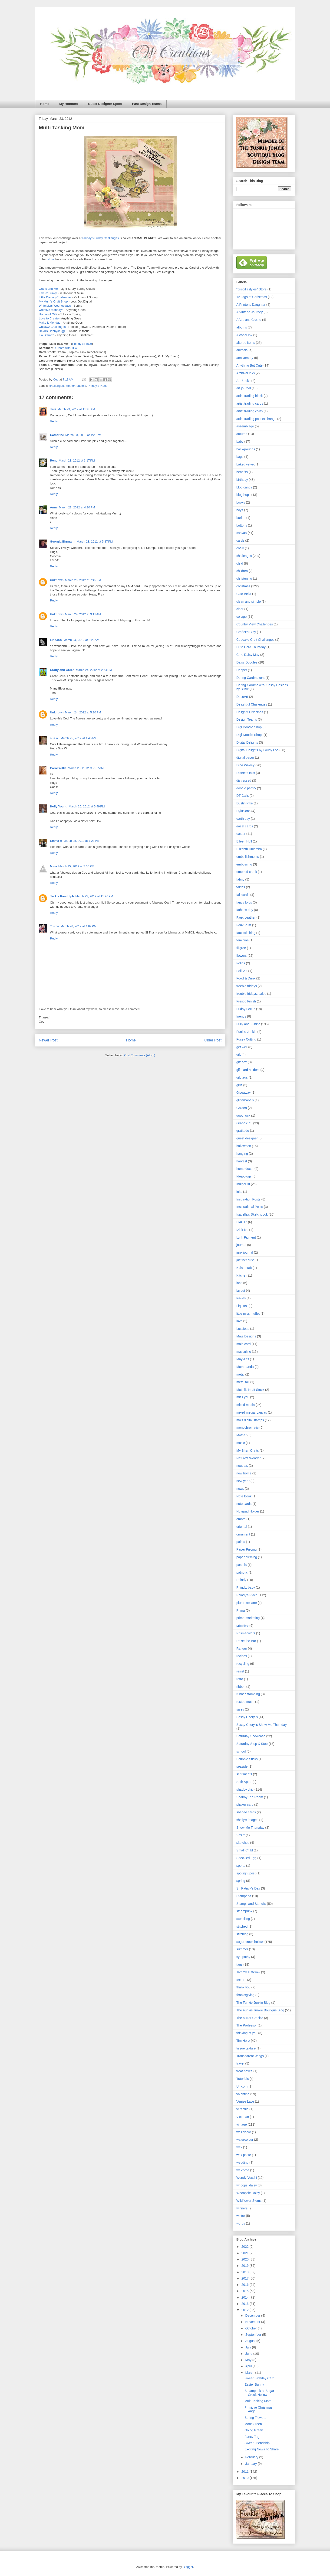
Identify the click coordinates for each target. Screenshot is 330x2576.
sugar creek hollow (250, 1942)
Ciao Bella (243, 594)
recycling (242, 1663)
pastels (81, 385)
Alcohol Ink (244, 335)
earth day (243, 818)
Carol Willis (58, 768)
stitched (242, 1926)
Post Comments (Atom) (139, 1055)
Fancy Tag (251, 2437)
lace (239, 1283)
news (240, 1488)
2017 (245, 2278)
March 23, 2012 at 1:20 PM (83, 435)
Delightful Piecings (249, 712)
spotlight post (246, 1873)
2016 (245, 2285)
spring (240, 1881)
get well (241, 1047)
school (241, 1751)
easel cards (244, 826)
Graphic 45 (244, 1123)
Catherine (57, 435)
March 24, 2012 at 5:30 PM (83, 712)
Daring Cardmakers (250, 678)
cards (240, 540)
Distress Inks (245, 773)
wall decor (243, 2132)
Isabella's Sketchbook (252, 1214)
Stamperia (243, 1896)
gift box (241, 1062)
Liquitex (242, 1306)
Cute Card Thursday (251, 647)
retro (239, 1679)
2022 (245, 2246)
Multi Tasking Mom (257, 2401)
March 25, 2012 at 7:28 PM (81, 840)
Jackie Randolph (62, 896)
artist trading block (249, 396)
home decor (245, 1169)
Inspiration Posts (248, 1199)
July (248, 2347)
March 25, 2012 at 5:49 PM (87, 806)
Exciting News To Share (261, 2449)
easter (240, 834)
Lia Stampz (46, 335)
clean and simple (248, 601)
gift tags (242, 1077)
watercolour (244, 2139)
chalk (240, 548)
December (253, 2315)
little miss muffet (248, 1313)
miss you (242, 1397)
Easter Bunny (254, 2384)
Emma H (56, 840)
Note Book (243, 1496)
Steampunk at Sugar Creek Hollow (259, 2393)
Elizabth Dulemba (249, 849)
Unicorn (242, 2086)
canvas (241, 533)
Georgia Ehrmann (62, 541)
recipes (241, 1656)
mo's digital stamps (250, 1420)
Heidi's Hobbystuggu (52, 331)
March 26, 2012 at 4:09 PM (78, 926)
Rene (53, 460)
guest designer (247, 1138)
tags (239, 1964)
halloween (243, 1146)
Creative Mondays (51, 310)
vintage (241, 2124)
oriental (241, 1527)
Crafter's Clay (246, 632)
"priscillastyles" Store (251, 289)
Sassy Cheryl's (247, 1717)
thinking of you (246, 2033)
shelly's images (247, 1820)
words (240, 2223)
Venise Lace (245, 2101)
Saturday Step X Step (252, 1744)
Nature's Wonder (248, 1458)
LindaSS (56, 640)
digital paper (245, 757)
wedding (242, 2162)
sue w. (54, 738)
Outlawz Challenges (52, 327)
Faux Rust (243, 925)
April (249, 2366)
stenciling (243, 1919)
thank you (243, 1987)
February (252, 2457)
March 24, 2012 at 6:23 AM (81, 640)
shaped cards (246, 1812)
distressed (243, 780)
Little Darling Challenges (55, 297)
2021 (245, 2253)
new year (243, 1481)
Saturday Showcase (250, 1736)
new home (243, 1473)
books (240, 502)
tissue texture (246, 2048)
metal (240, 1374)
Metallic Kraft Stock (250, 1390)
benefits (242, 472)
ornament (243, 1534)
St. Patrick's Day (248, 1888)
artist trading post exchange (256, 419)
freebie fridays (246, 986)
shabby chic (245, 1789)
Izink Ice (242, 1230)
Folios (240, 963)
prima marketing (248, 1618)
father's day (244, 910)
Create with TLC (66, 348)
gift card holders (248, 1070)
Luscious (242, 1328)
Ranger (241, 1648)
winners (242, 2208)
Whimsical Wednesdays (55, 305)
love (239, 1321)
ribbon (240, 1686)
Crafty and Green (62, 670)
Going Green (253, 2430)
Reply (54, 421)
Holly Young (58, 806)
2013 (245, 2304)
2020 (245, 2259)
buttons (241, 525)
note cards (243, 1504)
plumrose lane (246, 1603)
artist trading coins (249, 411)
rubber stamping (248, 1694)
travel (240, 2063)
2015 (245, 2291)
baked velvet (245, 464)
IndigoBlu (243, 1184)
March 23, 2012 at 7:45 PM (83, 580)
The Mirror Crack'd (249, 2018)
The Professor (246, 2025)
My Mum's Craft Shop (53, 301)
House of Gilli (48, 314)
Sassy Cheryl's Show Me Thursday (261, 1725)
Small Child (244, 1850)
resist (240, 1671)
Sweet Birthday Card (259, 2378)
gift (238, 1054)
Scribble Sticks (247, 1759)
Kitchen (241, 1275)
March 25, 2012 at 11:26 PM (94, 896)
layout (240, 1290)
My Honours (68, 104)
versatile (242, 2109)
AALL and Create (248, 320)
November (253, 2322)
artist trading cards (249, 403)
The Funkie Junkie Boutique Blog (260, 2010)
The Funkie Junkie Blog (253, 2002)
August (250, 2341)
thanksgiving (245, 1995)
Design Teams (246, 719)
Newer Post (48, 1040)
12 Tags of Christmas (251, 297)
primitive (242, 1625)
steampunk (244, 1911)
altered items (245, 343)
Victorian (242, 2117)
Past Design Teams (147, 104)
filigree (241, 948)
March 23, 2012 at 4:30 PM (77, 507)
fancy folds (244, 902)
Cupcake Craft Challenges (255, 639)
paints (240, 1542)
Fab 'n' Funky (48, 293)
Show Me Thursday (250, 1827)
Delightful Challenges (251, 704)
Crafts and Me (48, 288)
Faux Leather (246, 917)
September (253, 2334)
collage (241, 616)
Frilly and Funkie (248, 1024)
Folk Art (241, 971)
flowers (241, 955)
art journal (243, 388)
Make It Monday (49, 322)
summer (242, 1949)
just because (245, 1260)
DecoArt (242, 697)
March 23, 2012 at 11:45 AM (76, 409)
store (50, 259)
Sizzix (240, 1835)
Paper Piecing (246, 1549)
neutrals (242, 1465)
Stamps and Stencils (251, 1904)
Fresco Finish (246, 1001)
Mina (53, 866)
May (248, 2360)
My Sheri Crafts (247, 1450)
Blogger (188, 2567)
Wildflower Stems (248, 2200)
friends (241, 1016)
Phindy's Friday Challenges (100, 238)
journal (241, 1245)
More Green (253, 2424)
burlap (240, 518)
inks (239, 1192)
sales (240, 1709)
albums (241, 327)
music (240, 1443)
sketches (242, 1842)
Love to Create (49, 318)
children (242, 571)
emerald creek (246, 872)
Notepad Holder (247, 1511)
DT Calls (242, 795)
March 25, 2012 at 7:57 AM (86, 768)
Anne (54, 507)
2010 (245, 2478)
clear (239, 609)
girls (239, 1085)
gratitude (242, 1130)
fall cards (242, 895)
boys (239, 510)
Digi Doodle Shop (249, 727)
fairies (240, 887)
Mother (70, 385)
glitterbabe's (245, 1100)
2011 (245, 2471)
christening (244, 578)
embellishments (247, 857)
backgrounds (245, 449)
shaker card (244, 1804)
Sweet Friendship (257, 2443)
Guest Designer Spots (105, 104)
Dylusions (243, 811)
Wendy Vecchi (246, 2177)
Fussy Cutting (246, 1039)
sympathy (243, 1957)
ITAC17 (241, 1222)
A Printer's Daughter (250, 304)
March (250, 2372)
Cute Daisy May (247, 655)
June (249, 2353)
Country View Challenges (254, 624)
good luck (243, 1115)
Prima (240, 1610)
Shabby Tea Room (249, 1797)
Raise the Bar (246, 1641)
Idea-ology (243, 1176)
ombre (241, 1519)
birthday (242, 479)
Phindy (241, 1580)
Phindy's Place (82, 343)
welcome (242, 2170)
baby (239, 441)
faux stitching (245, 933)
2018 (245, 2272)
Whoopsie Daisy (248, 2193)
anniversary (244, 358)
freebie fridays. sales (251, 993)
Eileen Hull (244, 841)
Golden (241, 1108)
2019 (245, 2265)
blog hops (243, 495)
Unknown (57, 580)
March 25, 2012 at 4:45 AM (78, 738)
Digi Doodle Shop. (249, 735)
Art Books (243, 381)
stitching (242, 1934)
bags (239, 457)
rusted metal (245, 1702)
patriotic (242, 1572)
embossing (244, 864)
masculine (243, 1351)
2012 (245, 2310)
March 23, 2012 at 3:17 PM (77, 460)
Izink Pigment (246, 1237)
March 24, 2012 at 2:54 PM (94, 670)
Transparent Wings (250, 2056)
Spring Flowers (255, 2418)
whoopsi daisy (246, 2185)
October (251, 2328)
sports (240, 1865)
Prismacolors (245, 1633)
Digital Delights (247, 742)
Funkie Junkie (246, 1032)
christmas (243, 586)
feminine (242, 940)
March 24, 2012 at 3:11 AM (83, 614)
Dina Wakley (245, 765)
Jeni (53, 409)
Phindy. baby (245, 1587)
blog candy (244, 487)
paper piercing (246, 1557)
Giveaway (243, 1092)
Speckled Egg (246, 1858)
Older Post (212, 1040)
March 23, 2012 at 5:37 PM (95, 541)
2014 (245, 2297)
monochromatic (247, 1427)
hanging (242, 1153)
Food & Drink (245, 978)
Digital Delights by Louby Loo (257, 750)
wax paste (243, 2155)
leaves (241, 1298)
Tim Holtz (243, 2041)
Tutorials (242, 2079)
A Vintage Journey (249, 312)
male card (243, 1344)
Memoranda (245, 1367)
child (239, 563)
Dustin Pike (244, 803)
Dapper (241, 670)
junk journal (244, 1252)
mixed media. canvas (251, 1412)
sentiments (244, 1774)
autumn (241, 434)
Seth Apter (243, 1782)
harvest (241, 1161)
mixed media (245, 1405)
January (251, 2463)
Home (44, 104)
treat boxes (244, 2071)
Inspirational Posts (249, 1207)
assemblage (245, 426)
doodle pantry (246, 788)
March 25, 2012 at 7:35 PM (76, 866)
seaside (242, 1766)
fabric (240, 879)
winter (240, 2216)
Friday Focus (245, 1009)
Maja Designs (246, 1336)
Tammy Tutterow (248, 1972)
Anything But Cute (249, 365)
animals (242, 350)
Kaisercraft (244, 1268)
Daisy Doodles (246, 662)
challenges (57, 385)
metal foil (242, 1382)
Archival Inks (245, 373)
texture (241, 1980)
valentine (242, 2094)
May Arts (242, 1359)
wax (239, 2147)
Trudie (54, 926)
